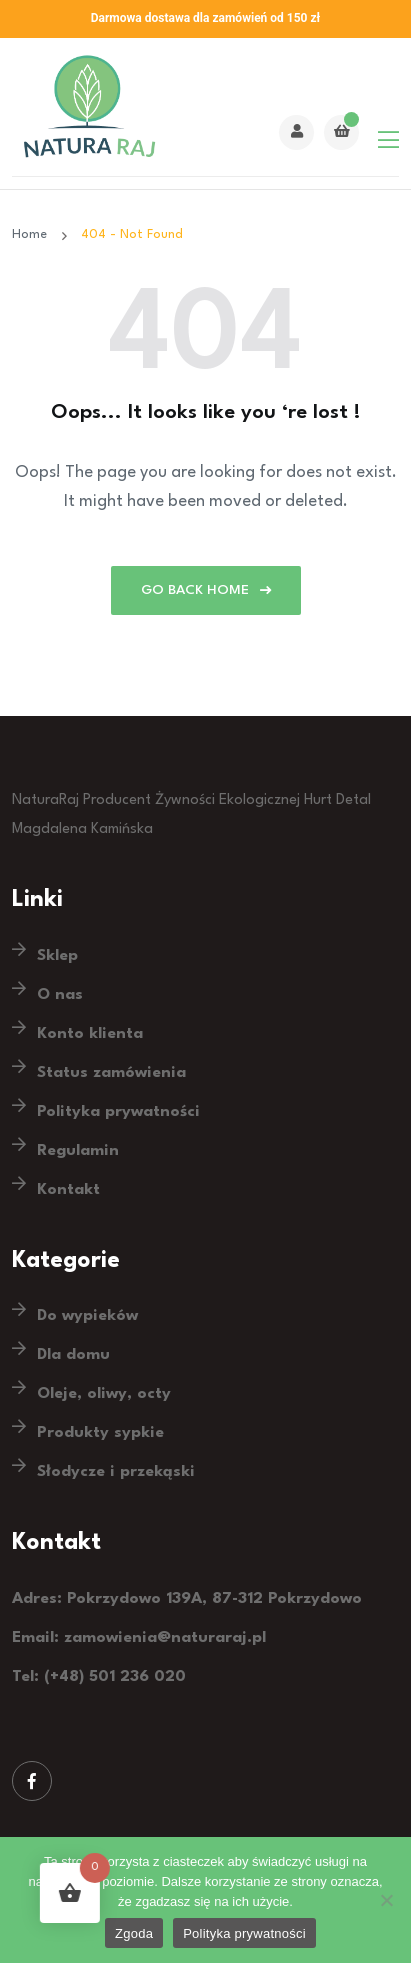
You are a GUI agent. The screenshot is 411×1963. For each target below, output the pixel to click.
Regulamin (78, 1151)
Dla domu (73, 1355)
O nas (60, 995)
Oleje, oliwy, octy (104, 1394)
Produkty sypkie (100, 1433)
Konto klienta (90, 1034)
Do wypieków (87, 1316)
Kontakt (68, 1190)
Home (33, 234)
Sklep (57, 956)
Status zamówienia (111, 1073)
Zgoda (134, 1933)
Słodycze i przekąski (116, 1472)
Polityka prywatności (118, 1112)
